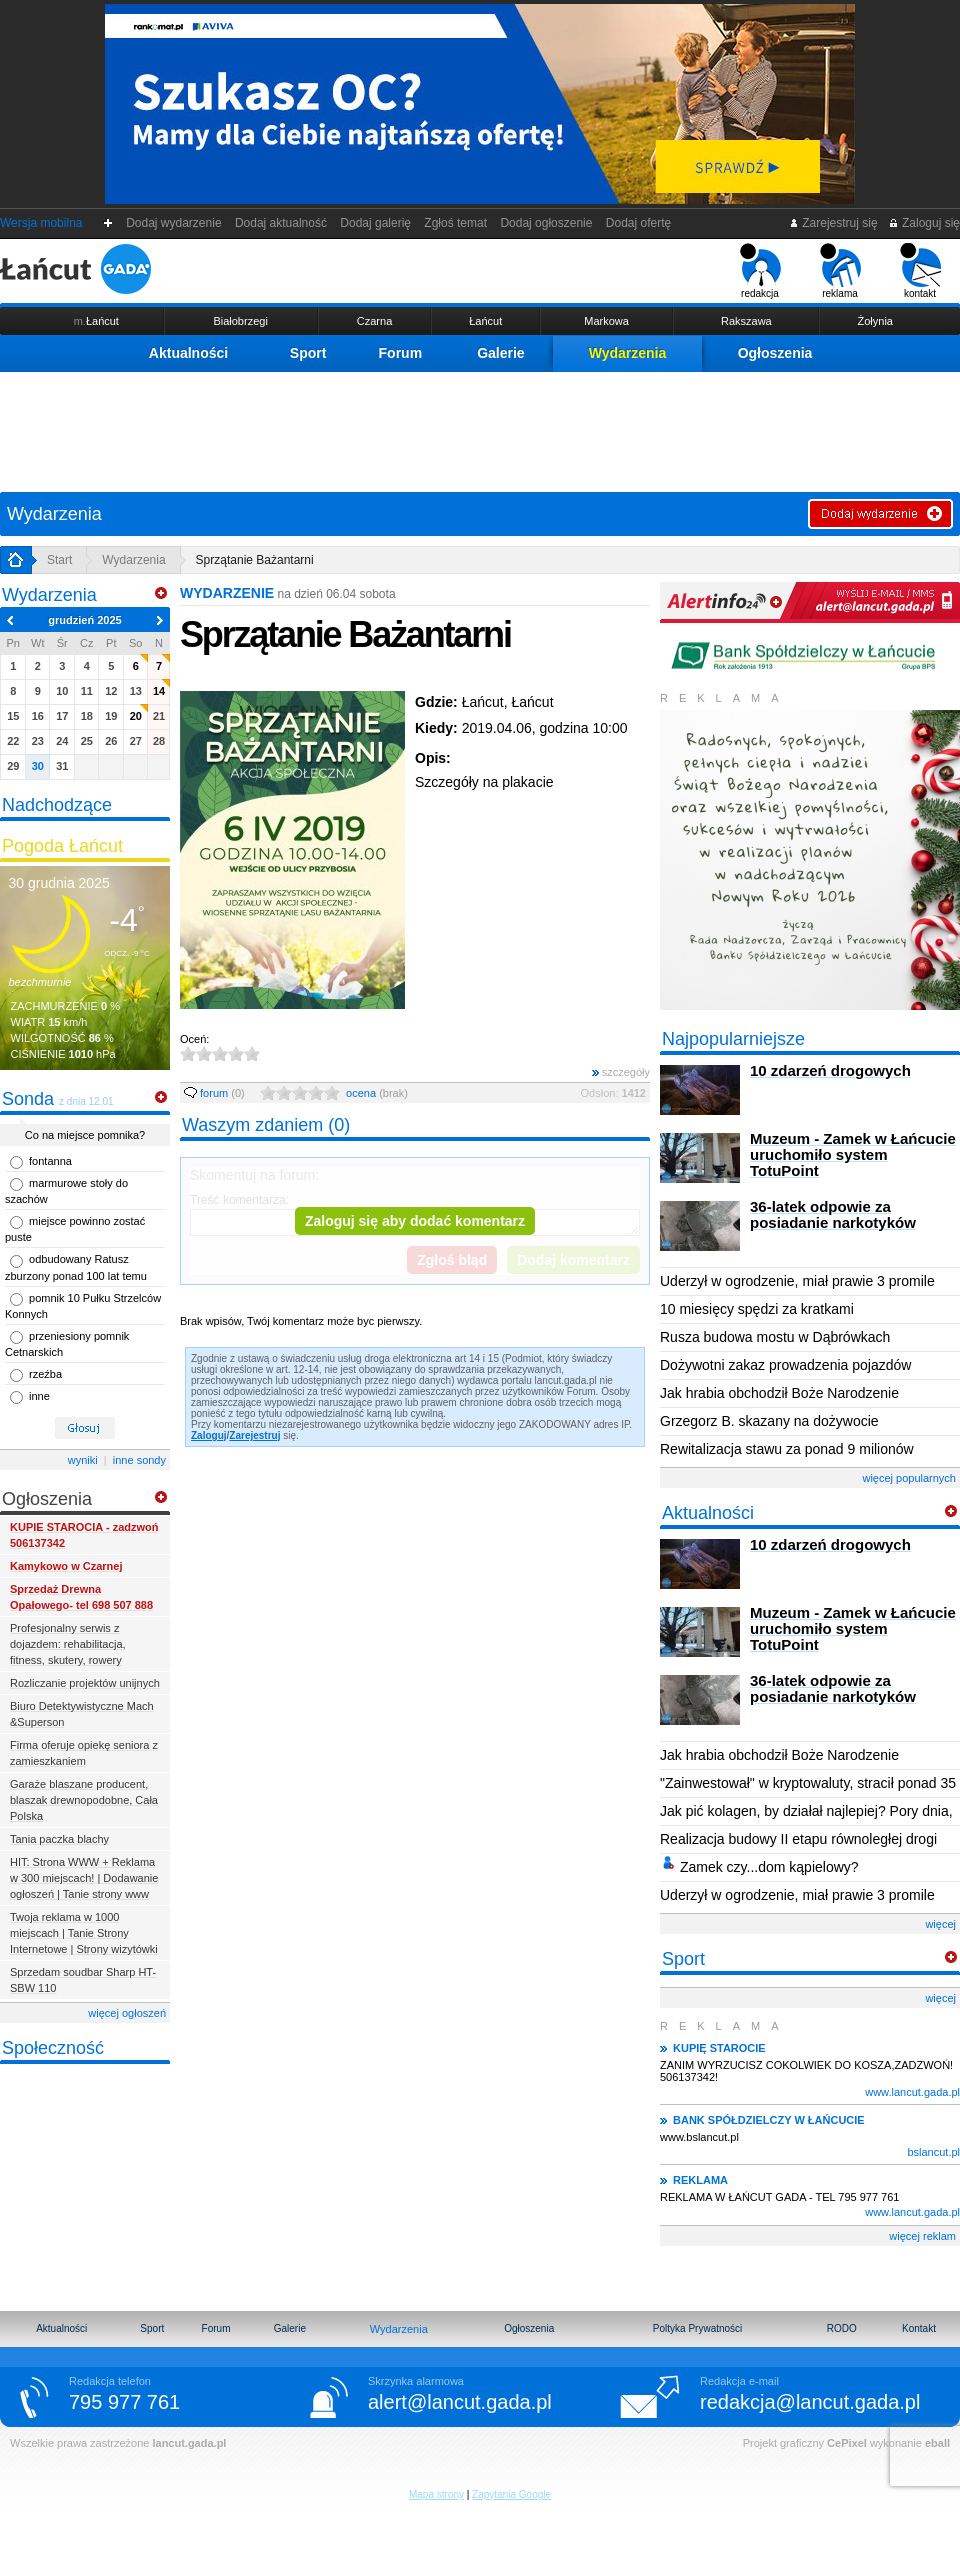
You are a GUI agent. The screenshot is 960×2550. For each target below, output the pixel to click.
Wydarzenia (628, 353)
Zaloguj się (924, 223)
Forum (401, 353)
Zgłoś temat (456, 223)
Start (59, 560)
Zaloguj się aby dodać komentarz (415, 1221)
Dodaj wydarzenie (174, 223)
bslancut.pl (933, 2152)
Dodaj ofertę (638, 223)
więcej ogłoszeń (127, 2013)
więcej (940, 1924)
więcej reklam (922, 2236)
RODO (842, 2328)
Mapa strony (436, 2494)
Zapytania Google (511, 2494)
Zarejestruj (254, 1435)
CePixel (847, 2443)
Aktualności (188, 353)
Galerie (500, 353)
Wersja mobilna (41, 223)
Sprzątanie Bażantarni (255, 560)
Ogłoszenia (775, 353)
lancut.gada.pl (189, 2443)
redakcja (760, 271)
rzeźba (45, 1374)
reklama (840, 271)
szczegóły (621, 1072)
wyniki (83, 1460)
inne (39, 1396)
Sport (308, 353)
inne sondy (139, 1460)
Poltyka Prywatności (697, 2328)
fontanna (50, 1161)
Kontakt (919, 2328)
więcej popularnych (909, 1478)
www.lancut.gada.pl (912, 2092)
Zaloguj (209, 1435)
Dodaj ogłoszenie (546, 223)
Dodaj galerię (376, 223)
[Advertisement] (480, 427)
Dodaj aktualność (280, 223)
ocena (377, 1093)
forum (214, 1093)
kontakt (920, 271)
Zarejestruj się (833, 223)
